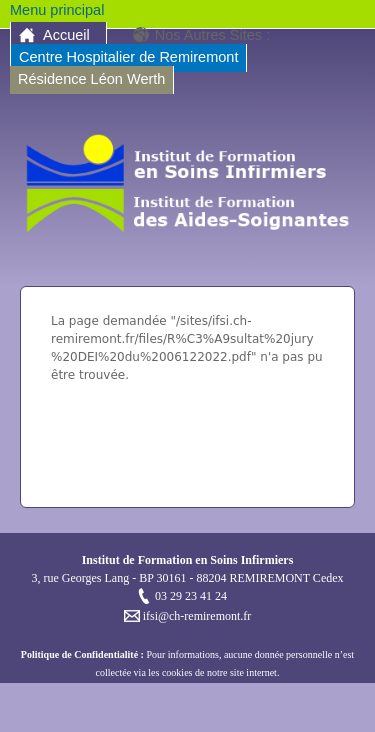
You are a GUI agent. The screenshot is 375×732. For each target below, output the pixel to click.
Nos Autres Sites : (212, 35)
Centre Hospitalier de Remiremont (128, 57)
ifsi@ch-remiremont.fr (196, 616)
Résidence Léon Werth (91, 79)
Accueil (66, 35)
